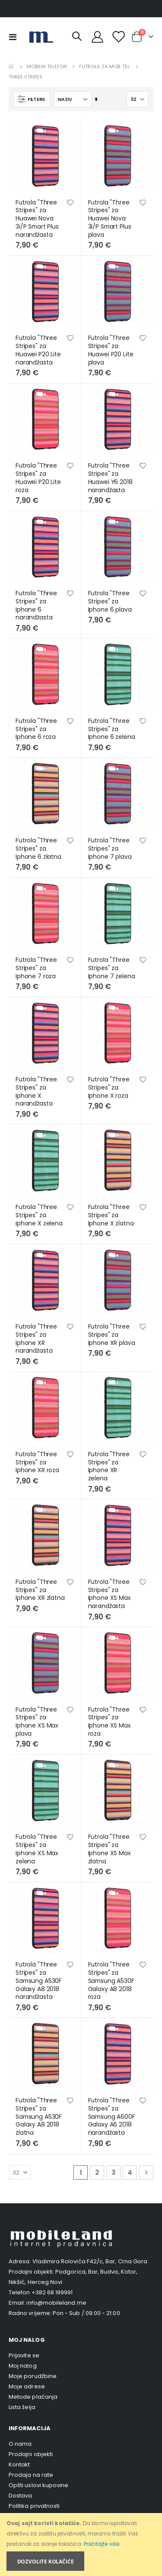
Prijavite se (24, 2355)
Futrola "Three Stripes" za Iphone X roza (109, 1087)
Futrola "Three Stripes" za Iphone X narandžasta (36, 1091)
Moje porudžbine (33, 2376)
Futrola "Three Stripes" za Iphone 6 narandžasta (36, 605)
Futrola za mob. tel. (104, 66)
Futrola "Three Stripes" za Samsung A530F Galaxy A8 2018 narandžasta (39, 1980)
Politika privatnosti (34, 2506)
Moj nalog (23, 2366)
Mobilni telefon (47, 66)
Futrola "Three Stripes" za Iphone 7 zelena (111, 968)
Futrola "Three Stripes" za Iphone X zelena (39, 1215)
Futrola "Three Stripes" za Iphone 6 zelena (111, 729)
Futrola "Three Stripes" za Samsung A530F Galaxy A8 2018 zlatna (39, 2116)
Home (12, 66)
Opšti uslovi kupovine (38, 2485)
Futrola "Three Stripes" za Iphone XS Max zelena (37, 1849)
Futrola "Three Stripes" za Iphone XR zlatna (40, 1590)
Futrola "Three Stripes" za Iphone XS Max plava (37, 1722)
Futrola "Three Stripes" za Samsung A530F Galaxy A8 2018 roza (111, 1980)
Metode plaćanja (33, 2397)
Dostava (20, 2495)
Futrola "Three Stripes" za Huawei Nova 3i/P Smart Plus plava (109, 218)
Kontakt (19, 2464)
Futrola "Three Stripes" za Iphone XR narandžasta (36, 1339)
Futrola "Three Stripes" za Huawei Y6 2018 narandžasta (110, 478)
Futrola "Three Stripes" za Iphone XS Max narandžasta (109, 1594)
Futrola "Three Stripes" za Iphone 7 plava (110, 848)
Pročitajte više (101, 2544)
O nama (20, 2444)
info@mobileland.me (56, 2303)
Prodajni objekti (31, 2454)
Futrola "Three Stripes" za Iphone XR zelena (109, 1466)
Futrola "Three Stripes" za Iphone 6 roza (36, 729)
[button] (70, 203)
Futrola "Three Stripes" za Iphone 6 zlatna (38, 848)
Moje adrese (27, 2386)
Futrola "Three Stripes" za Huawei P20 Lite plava (110, 350)
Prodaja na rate (31, 2475)
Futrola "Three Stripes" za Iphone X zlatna (111, 1215)
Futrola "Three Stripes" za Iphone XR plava (111, 1335)
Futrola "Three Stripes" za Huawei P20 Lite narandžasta (38, 350)
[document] (81, 2544)
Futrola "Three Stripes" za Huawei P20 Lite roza (38, 478)
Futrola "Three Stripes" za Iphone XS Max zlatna (109, 1849)
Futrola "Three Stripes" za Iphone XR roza (37, 1462)
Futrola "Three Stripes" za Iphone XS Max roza (109, 1722)
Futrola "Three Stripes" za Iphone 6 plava (110, 601)
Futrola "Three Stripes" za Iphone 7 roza (36, 968)
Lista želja (22, 2407)
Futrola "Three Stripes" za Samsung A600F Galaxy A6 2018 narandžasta (111, 2116)
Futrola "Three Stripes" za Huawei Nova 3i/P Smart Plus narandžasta (37, 218)
